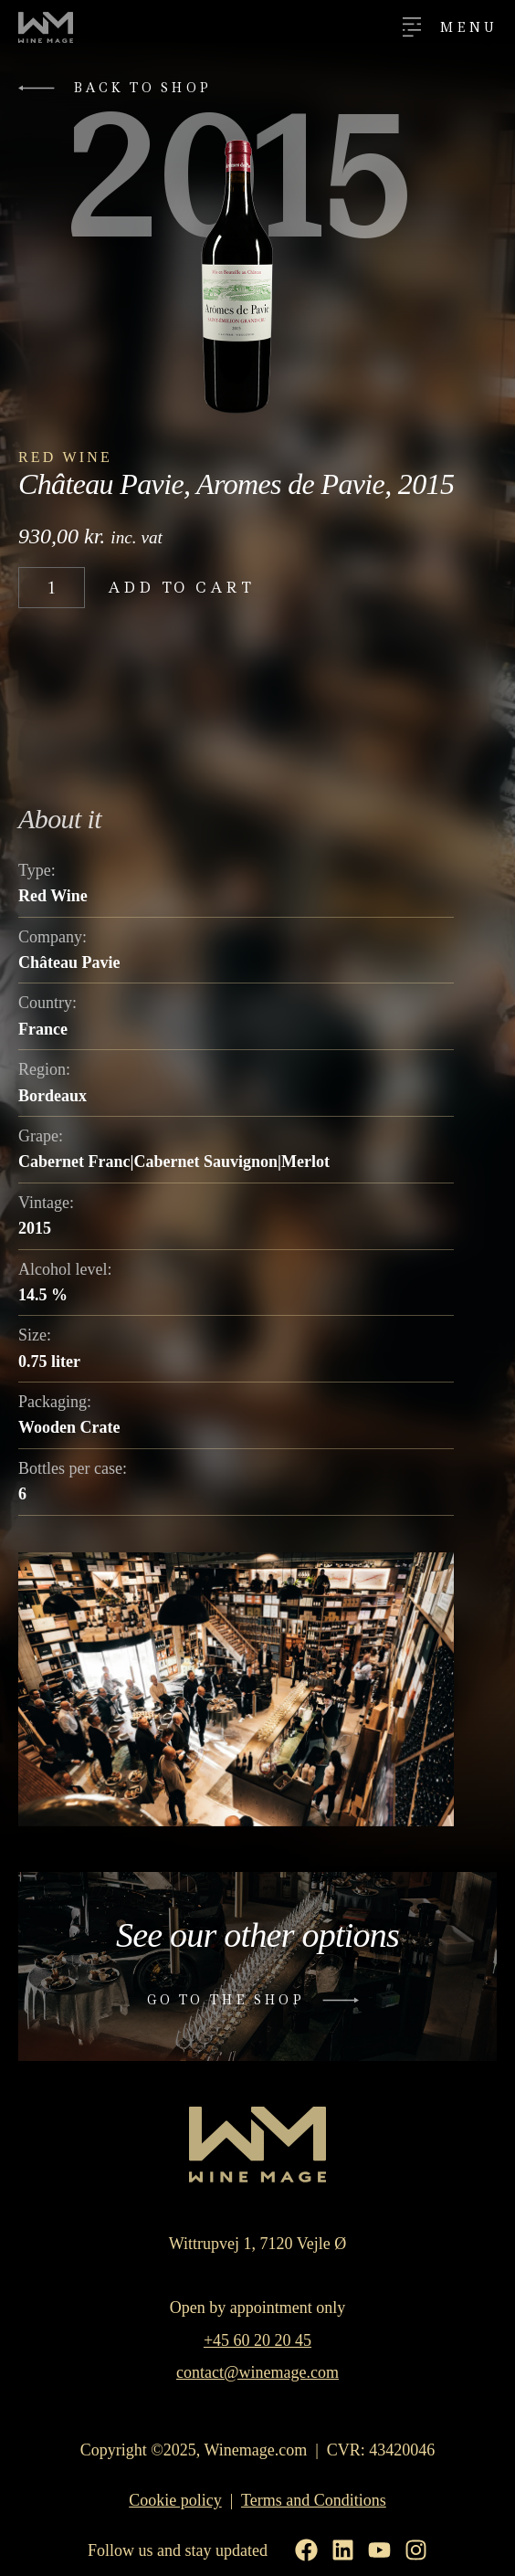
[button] (119, 88)
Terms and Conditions (313, 2500)
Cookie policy (175, 2500)
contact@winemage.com (257, 2372)
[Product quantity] (51, 587)
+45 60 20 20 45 (257, 2340)
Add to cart (181, 587)
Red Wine (65, 457)
